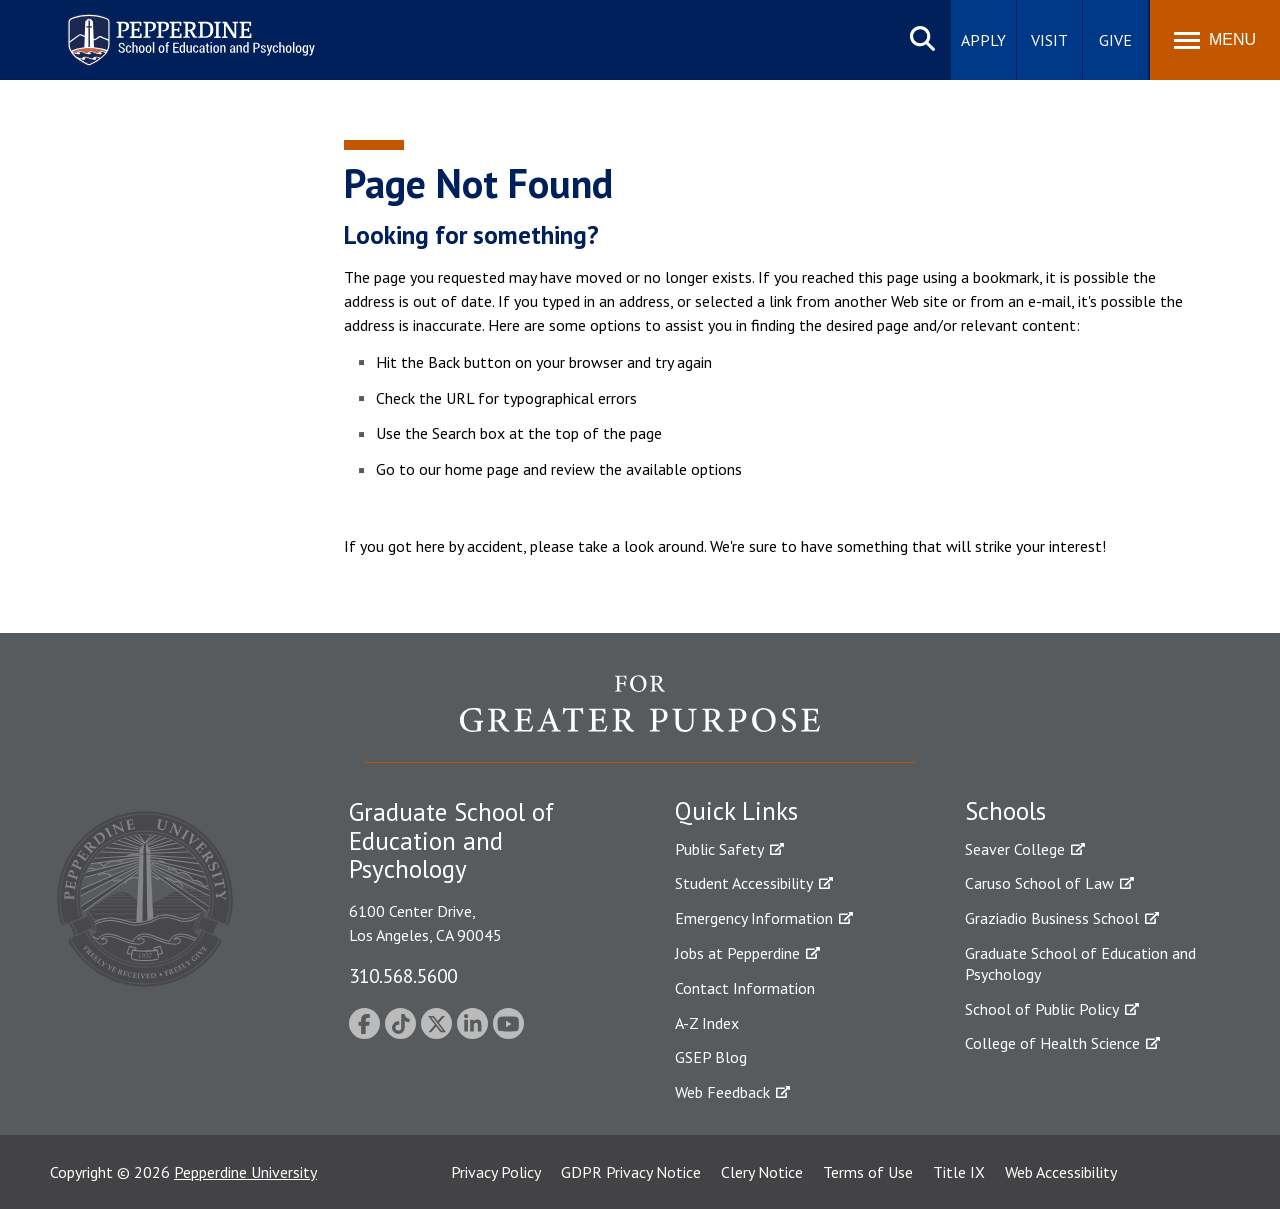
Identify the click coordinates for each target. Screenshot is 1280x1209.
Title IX (959, 1172)
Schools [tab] (1005, 811)
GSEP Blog (711, 1057)
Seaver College (1015, 849)
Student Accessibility (744, 883)
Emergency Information (754, 918)
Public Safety (719, 849)
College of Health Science (1052, 1043)
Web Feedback (722, 1092)
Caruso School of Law (1039, 883)
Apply (983, 40)
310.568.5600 (403, 975)
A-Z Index (707, 1023)
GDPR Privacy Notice (631, 1172)
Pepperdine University (245, 1172)
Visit (1049, 40)
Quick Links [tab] (736, 811)
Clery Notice (762, 1172)
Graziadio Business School (1052, 918)
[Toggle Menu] (1215, 40)
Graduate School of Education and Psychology (1080, 963)
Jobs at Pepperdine (737, 953)
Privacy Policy (496, 1172)
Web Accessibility (1061, 1172)
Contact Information (745, 988)
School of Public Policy (1042, 1009)
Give (1115, 40)
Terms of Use (868, 1172)
